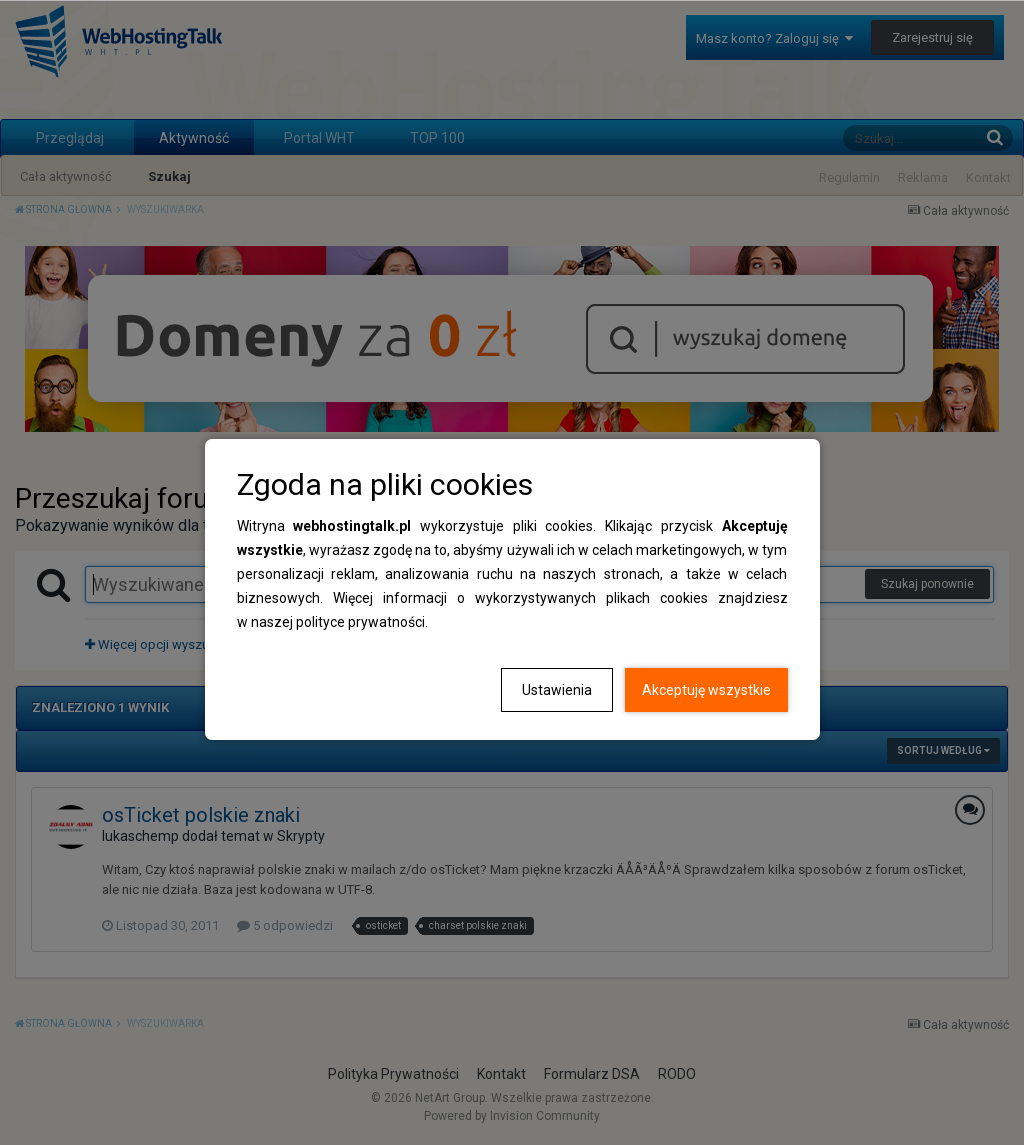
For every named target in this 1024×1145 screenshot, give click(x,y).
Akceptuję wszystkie (706, 690)
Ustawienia (557, 690)
